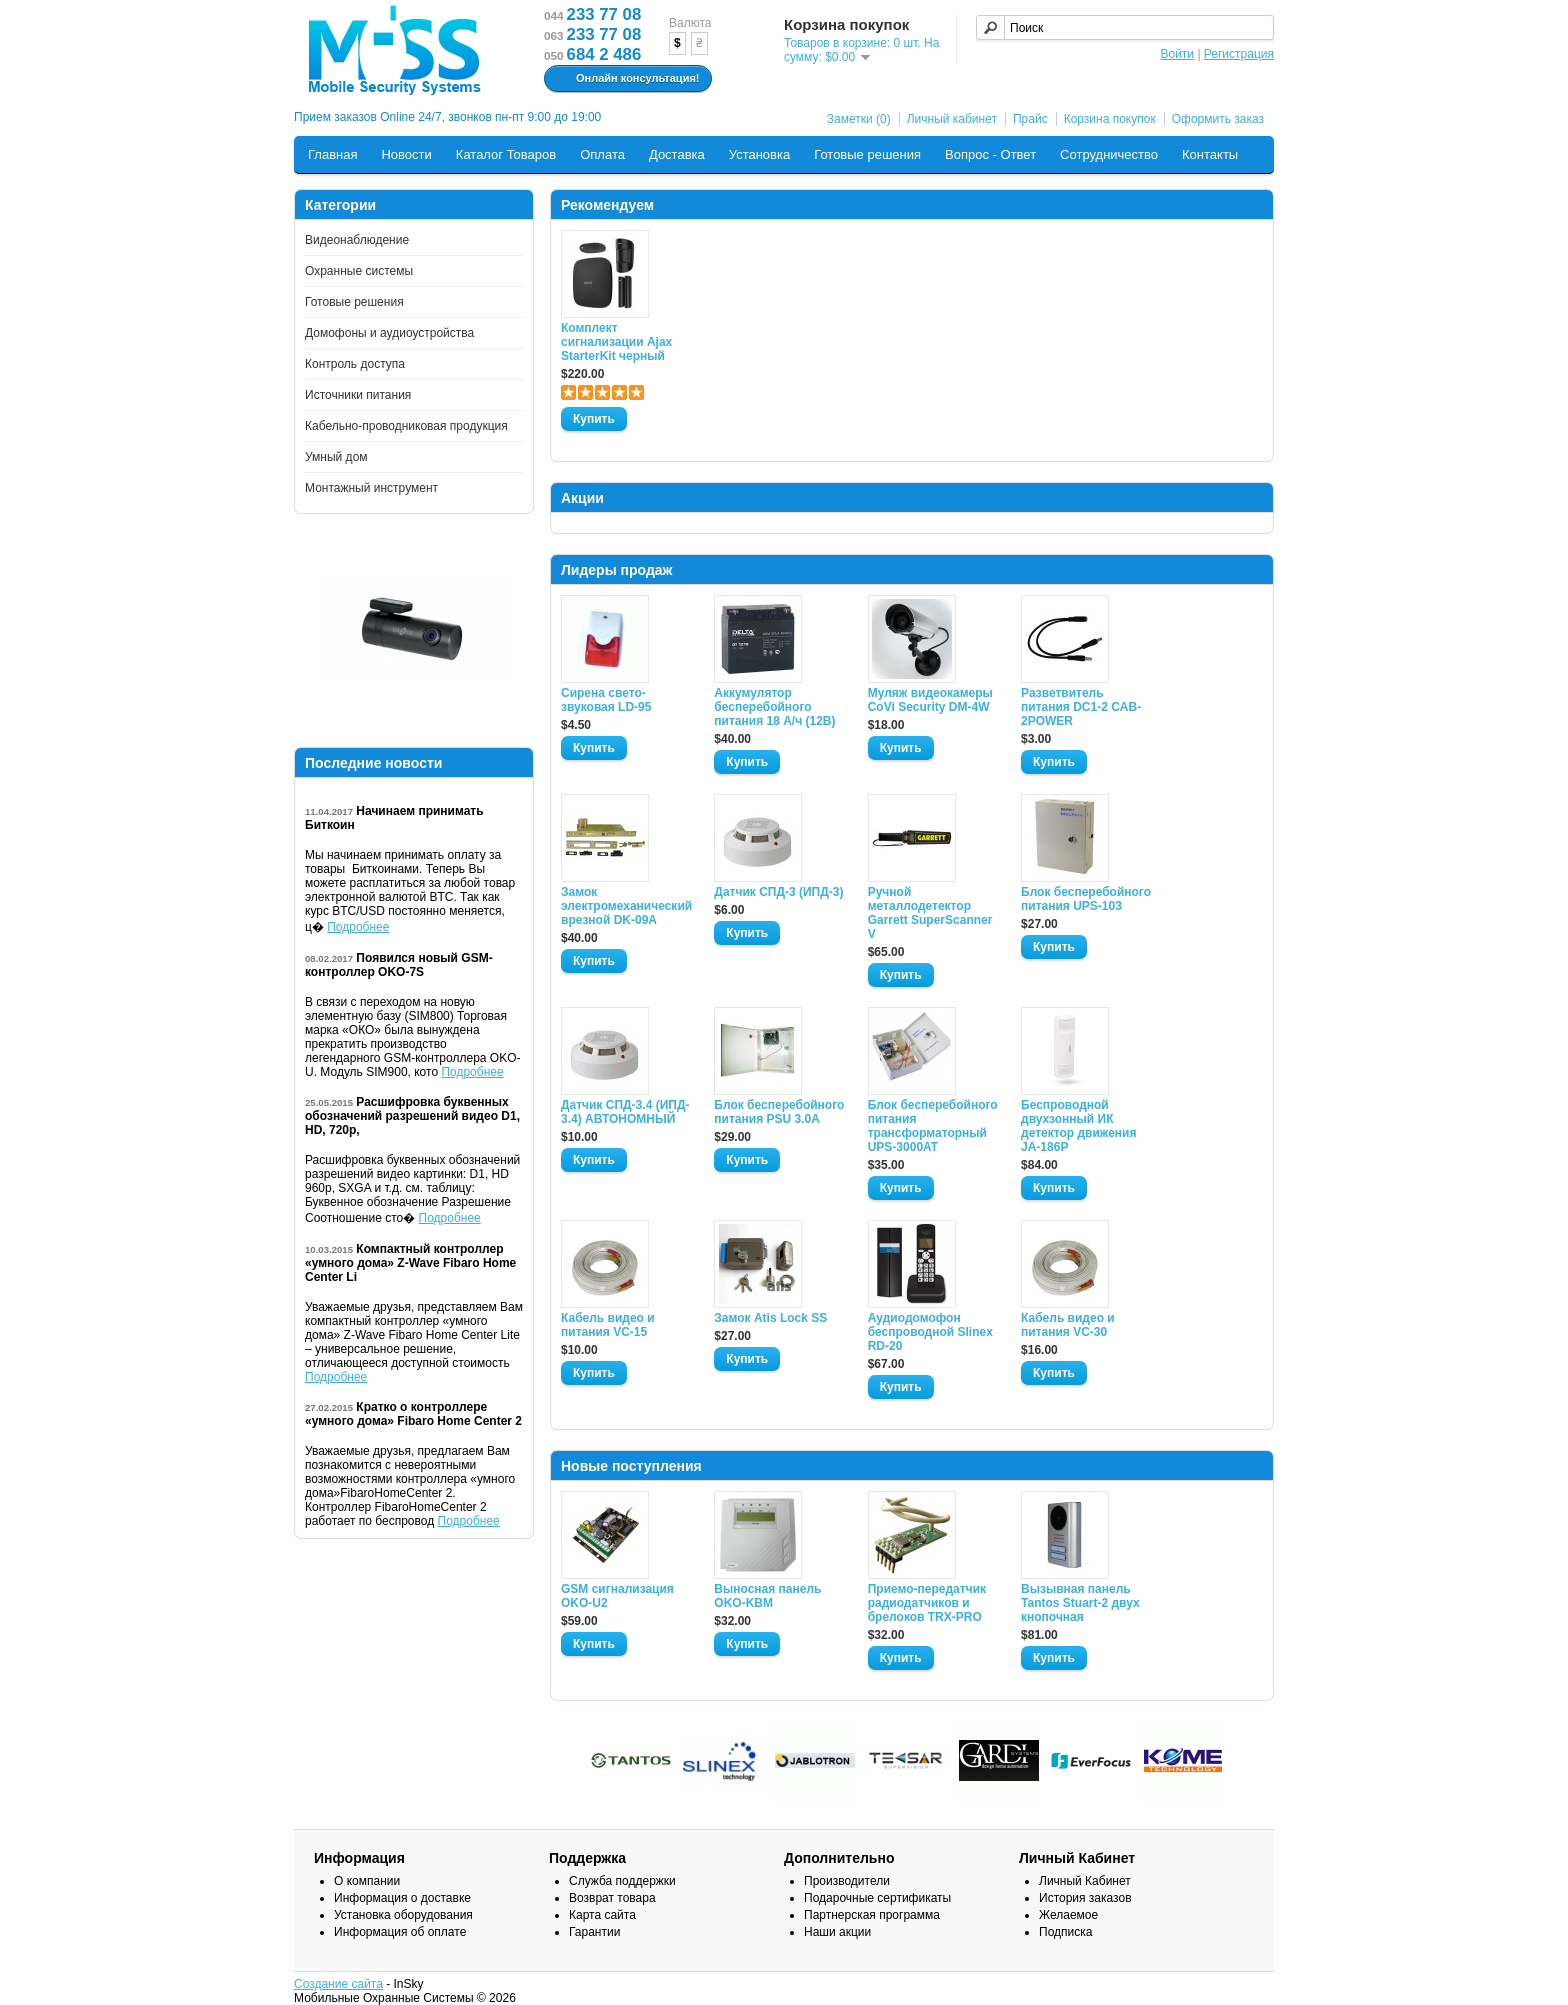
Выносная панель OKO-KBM (767, 1596)
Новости (406, 154)
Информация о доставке (402, 1898)
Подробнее (358, 927)
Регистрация (1239, 54)
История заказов (1085, 1898)
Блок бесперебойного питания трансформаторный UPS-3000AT (933, 1126)
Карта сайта (602, 1915)
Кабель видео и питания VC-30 (1068, 1325)
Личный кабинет (952, 119)
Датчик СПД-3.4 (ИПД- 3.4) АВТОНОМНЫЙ (625, 1112)
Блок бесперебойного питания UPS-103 (1086, 899)
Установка (759, 154)
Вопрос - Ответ (990, 154)
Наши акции (837, 1932)
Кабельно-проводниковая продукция (406, 426)
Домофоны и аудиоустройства (389, 333)
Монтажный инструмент (371, 488)
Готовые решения (867, 154)
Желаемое (1068, 1915)
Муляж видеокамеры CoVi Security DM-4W (930, 700)
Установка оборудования (403, 1915)
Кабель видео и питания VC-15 (608, 1325)
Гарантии (594, 1932)
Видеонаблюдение (357, 240)
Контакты (1210, 154)
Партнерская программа (872, 1915)
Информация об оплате (400, 1932)
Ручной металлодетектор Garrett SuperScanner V (930, 913)
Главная (332, 154)
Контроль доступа (355, 364)
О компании (367, 1881)
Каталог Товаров (506, 154)
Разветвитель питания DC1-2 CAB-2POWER (1081, 707)
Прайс (1030, 119)
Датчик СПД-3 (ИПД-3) (778, 892)
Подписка (1065, 1932)
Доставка (677, 154)
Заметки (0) (859, 119)
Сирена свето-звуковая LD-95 (606, 700)
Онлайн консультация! (625, 79)
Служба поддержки (622, 1881)
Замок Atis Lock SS (770, 1318)
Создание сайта (338, 1984)
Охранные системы (359, 271)
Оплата (602, 154)
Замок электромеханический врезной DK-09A (626, 906)
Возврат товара (612, 1898)
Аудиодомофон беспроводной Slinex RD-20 (930, 1332)
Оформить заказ (1218, 119)
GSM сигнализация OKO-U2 (617, 1596)
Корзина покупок (1110, 119)
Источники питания (358, 395)
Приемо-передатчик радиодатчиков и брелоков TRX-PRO (927, 1603)
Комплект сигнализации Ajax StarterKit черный (616, 342)
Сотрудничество (1109, 154)
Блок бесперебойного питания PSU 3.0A (779, 1112)
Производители (847, 1881)
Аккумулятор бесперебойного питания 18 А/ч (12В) (774, 707)
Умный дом (336, 457)
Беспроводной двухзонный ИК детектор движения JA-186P (1078, 1126)
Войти (1177, 54)
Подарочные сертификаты (877, 1898)
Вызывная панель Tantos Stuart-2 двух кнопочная (1080, 1603)
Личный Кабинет (1085, 1881)
